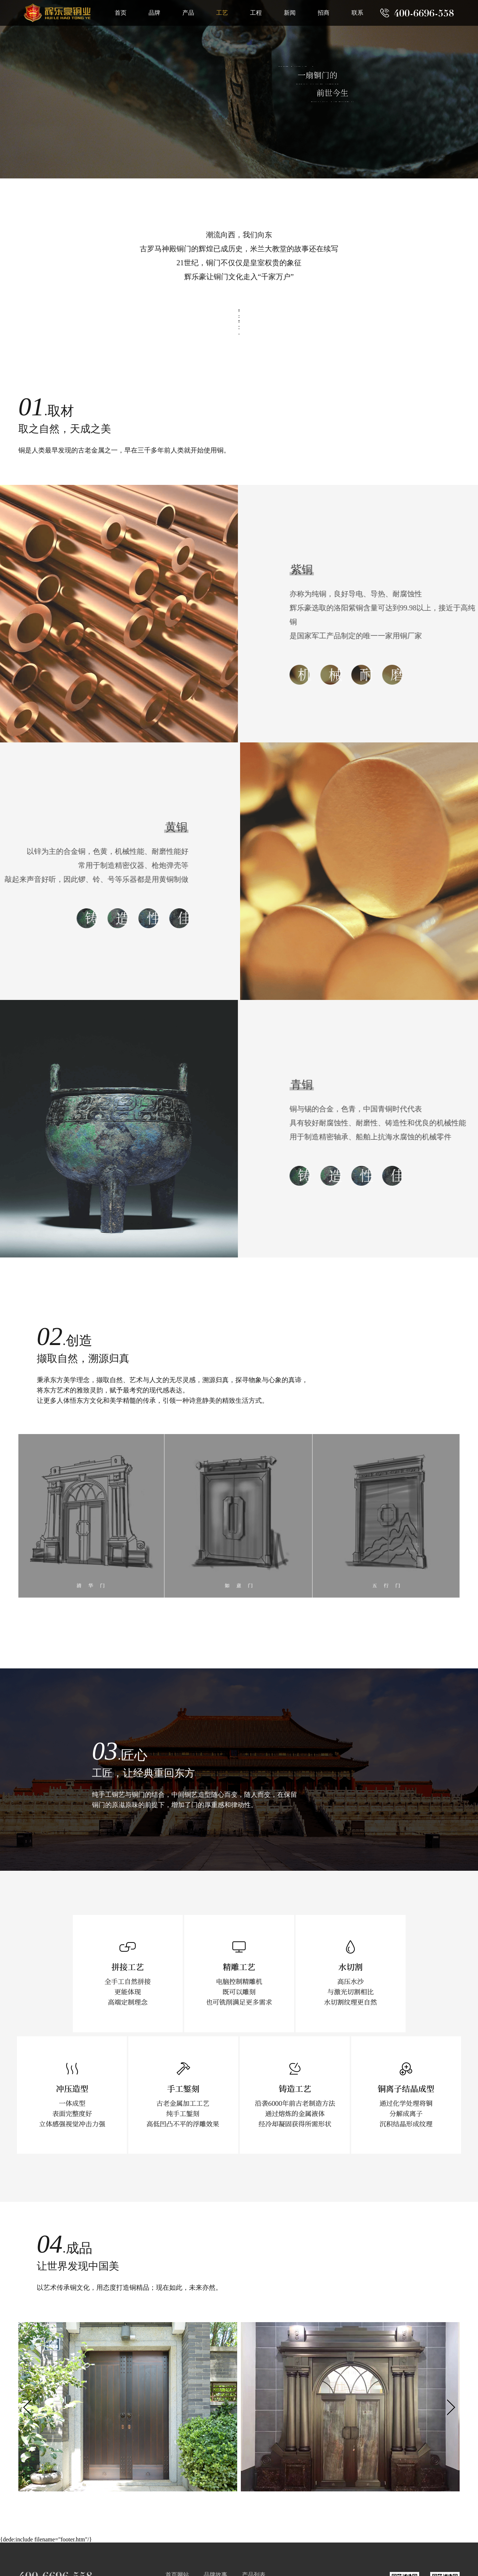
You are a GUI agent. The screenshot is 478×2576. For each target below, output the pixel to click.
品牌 (154, 13)
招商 (323, 13)
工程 (256, 13)
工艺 (222, 13)
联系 (357, 13)
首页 (120, 13)
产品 (188, 13)
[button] (451, 2407)
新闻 (290, 13)
